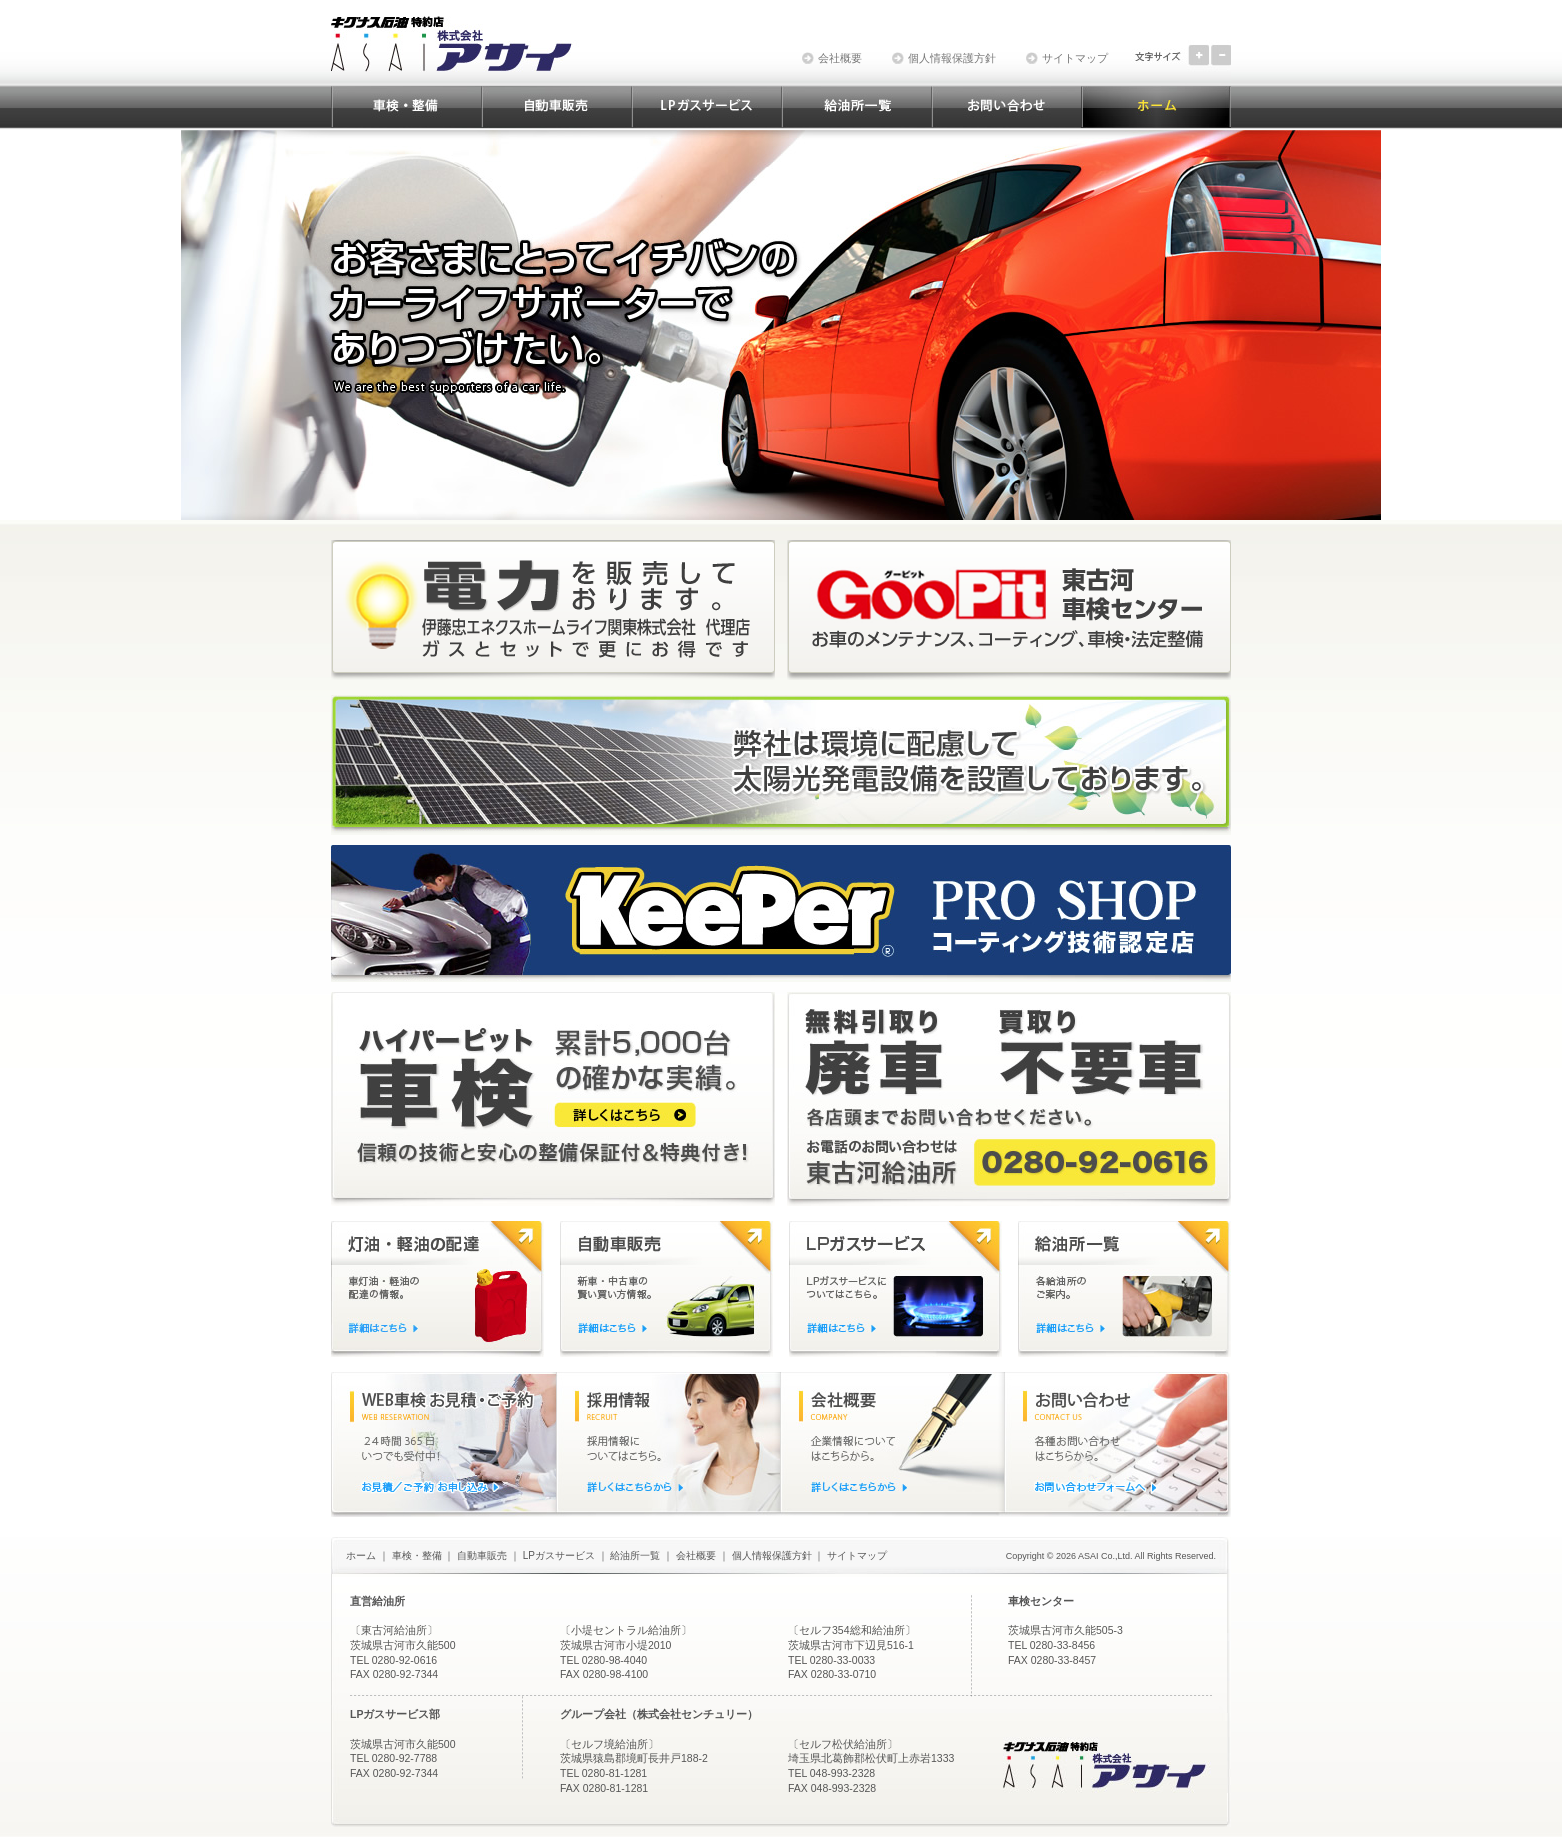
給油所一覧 (635, 1555)
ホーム (361, 1555)
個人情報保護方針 (952, 58)
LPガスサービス (559, 1555)
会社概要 (840, 58)
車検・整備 (417, 1555)
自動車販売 (482, 1555)
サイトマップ (1075, 58)
